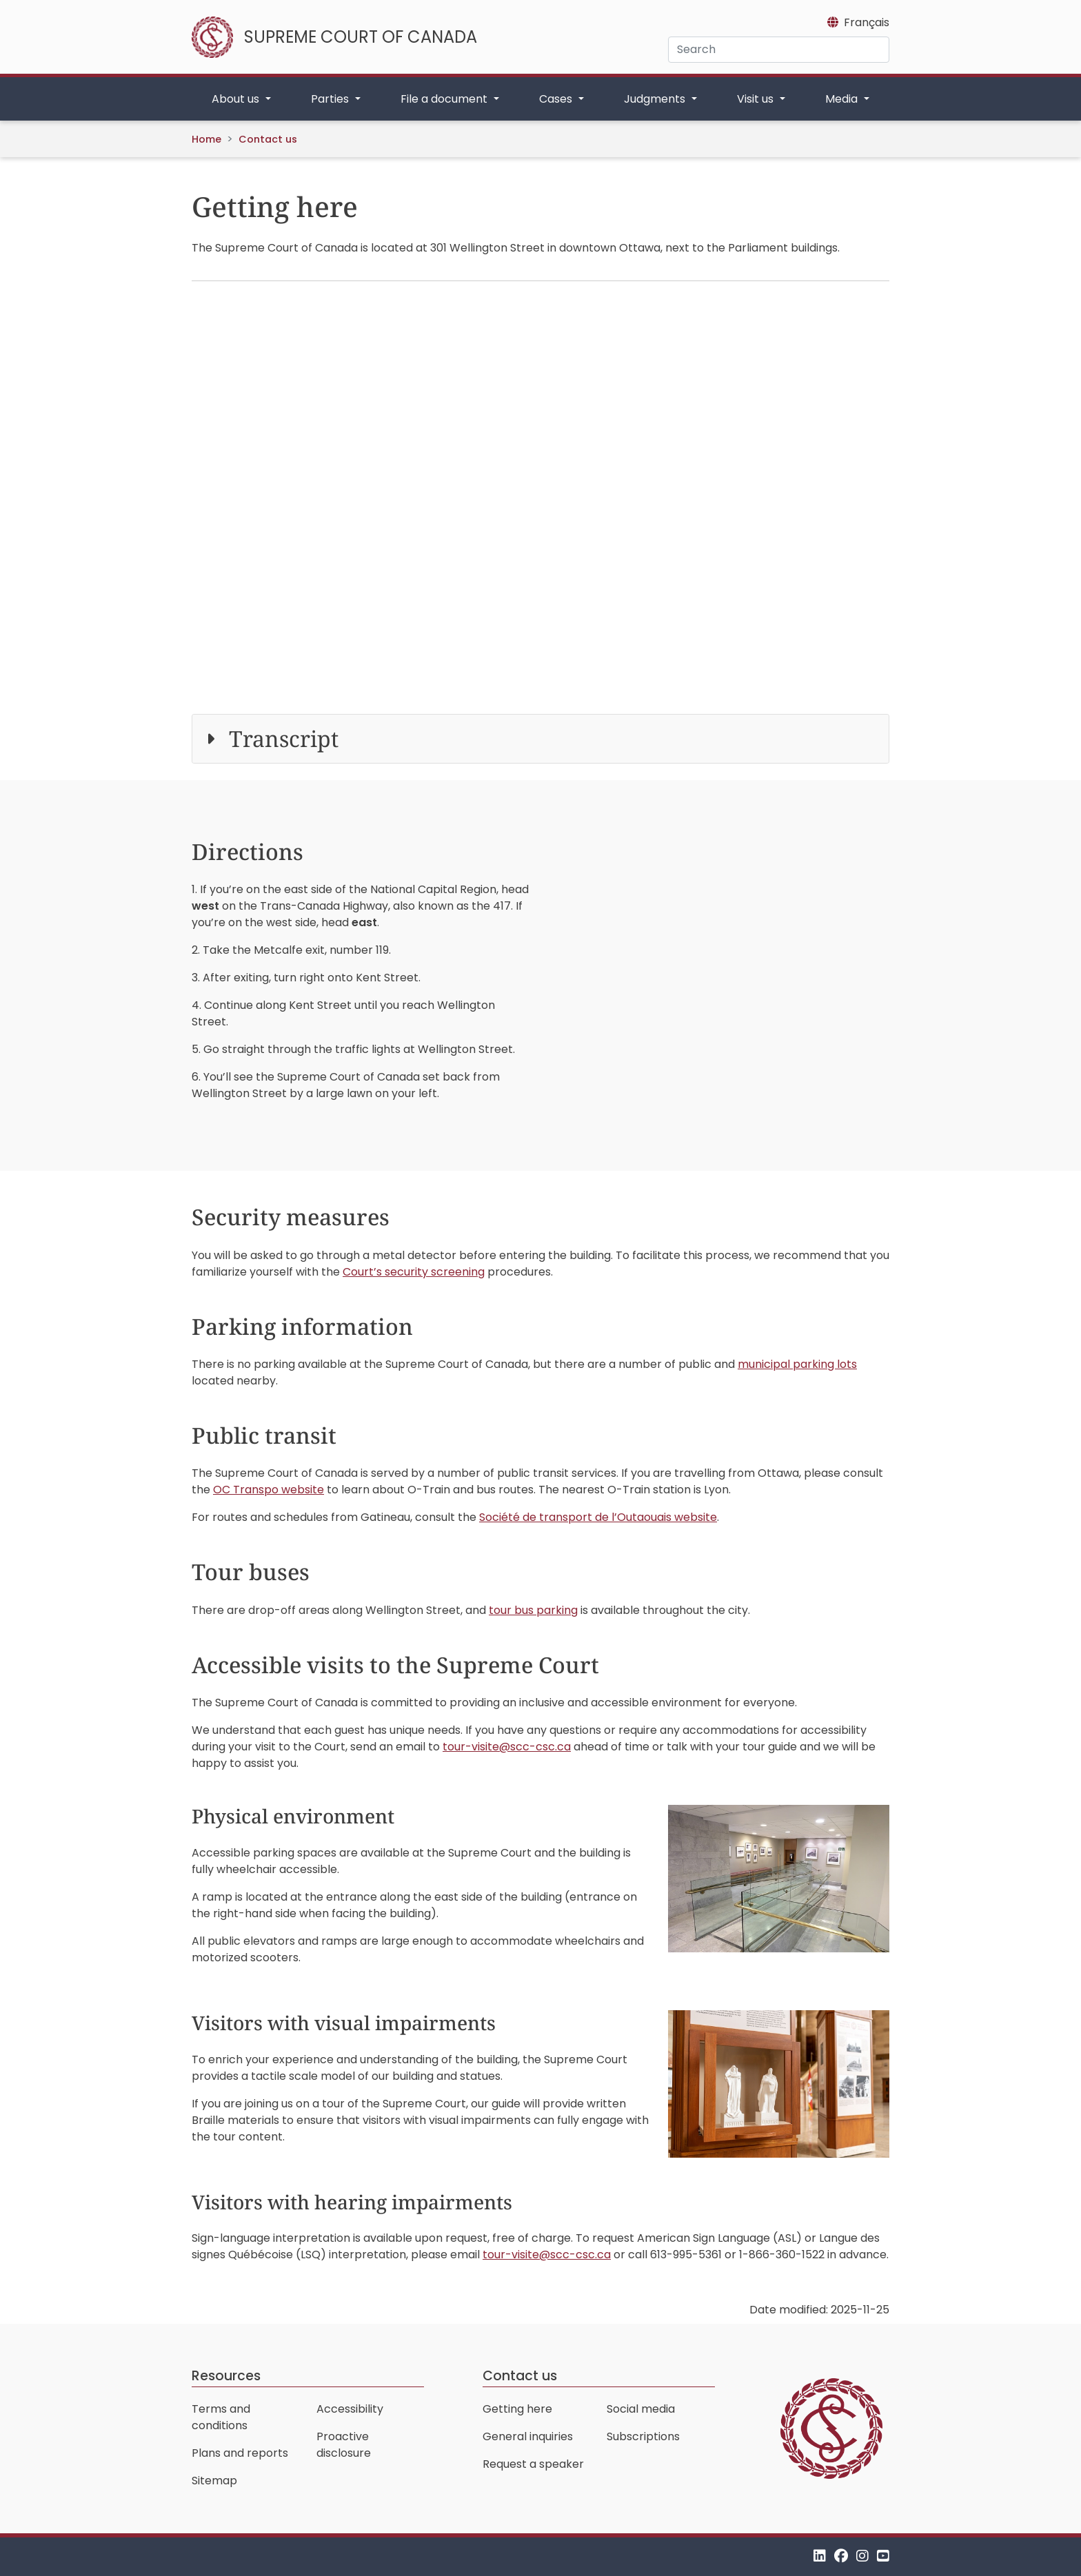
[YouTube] (883, 2556)
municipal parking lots (797, 1364)
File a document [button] (445, 99)
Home (206, 139)
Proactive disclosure (343, 2445)
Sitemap (214, 2480)
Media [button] (842, 99)
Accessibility (349, 2409)
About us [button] (237, 99)
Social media (641, 2409)
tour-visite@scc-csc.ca (507, 1747)
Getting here (517, 2409)
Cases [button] (557, 99)
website (598, 1517)
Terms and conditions (221, 2417)
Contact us (268, 139)
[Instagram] (862, 2556)
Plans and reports (240, 2453)
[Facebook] (841, 2556)
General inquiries (528, 2436)
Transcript (284, 738)
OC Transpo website (268, 1489)
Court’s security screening (414, 1272)
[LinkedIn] (820, 2556)
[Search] (778, 50)
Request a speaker (533, 2464)
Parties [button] (331, 99)
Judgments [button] (656, 99)
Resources (226, 2376)
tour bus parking (533, 1610)
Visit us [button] (756, 99)
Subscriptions (643, 2436)
